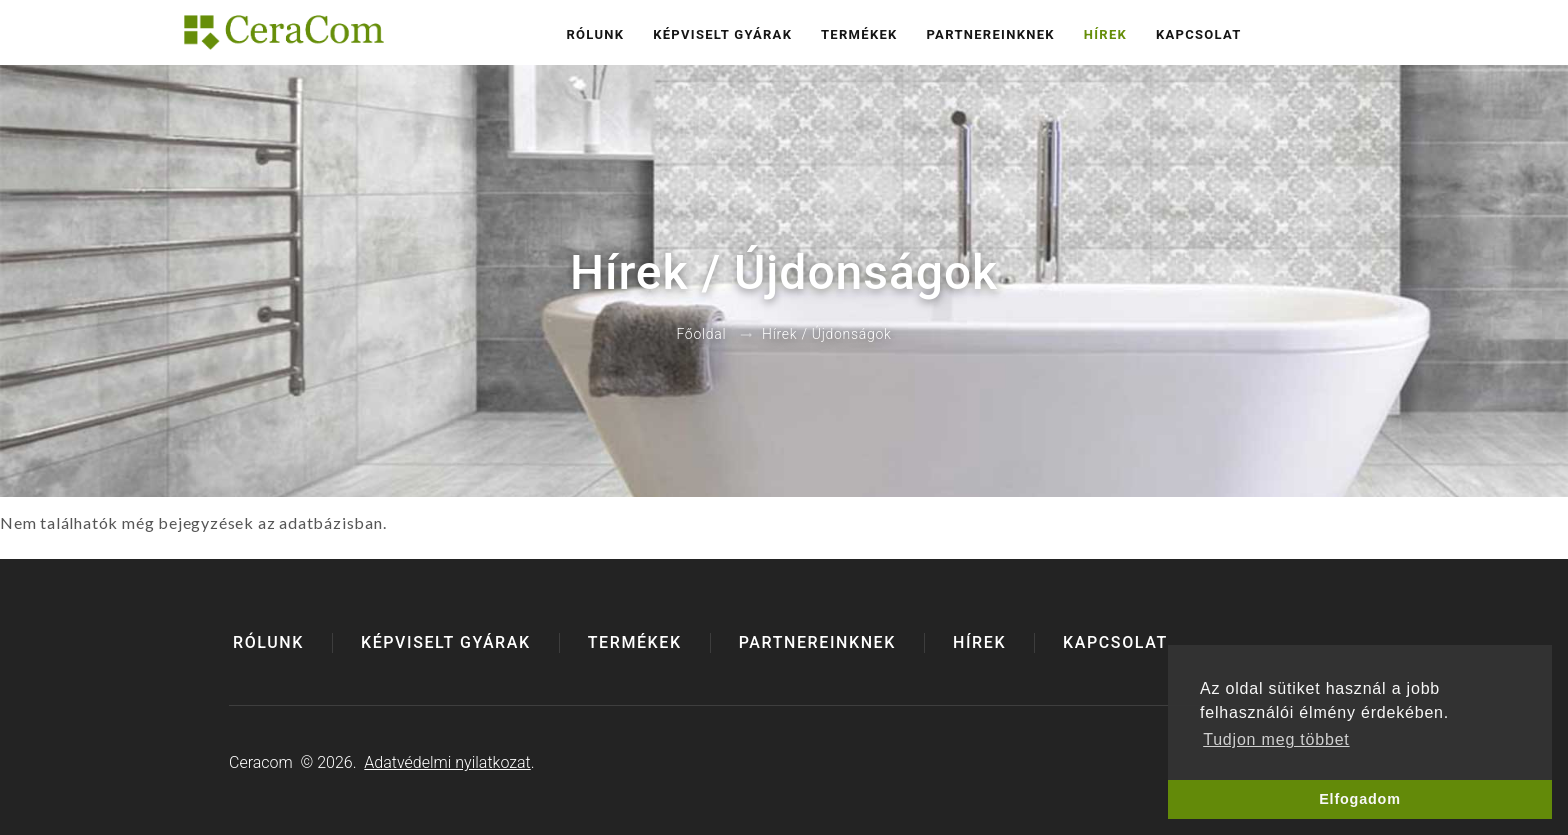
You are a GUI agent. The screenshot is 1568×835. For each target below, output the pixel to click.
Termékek (859, 34)
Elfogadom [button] (1360, 799)
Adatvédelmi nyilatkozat (447, 762)
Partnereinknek (990, 34)
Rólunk (595, 34)
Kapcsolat (1199, 34)
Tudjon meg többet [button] (1276, 739)
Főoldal (701, 335)
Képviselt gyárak (722, 34)
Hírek (1105, 34)
